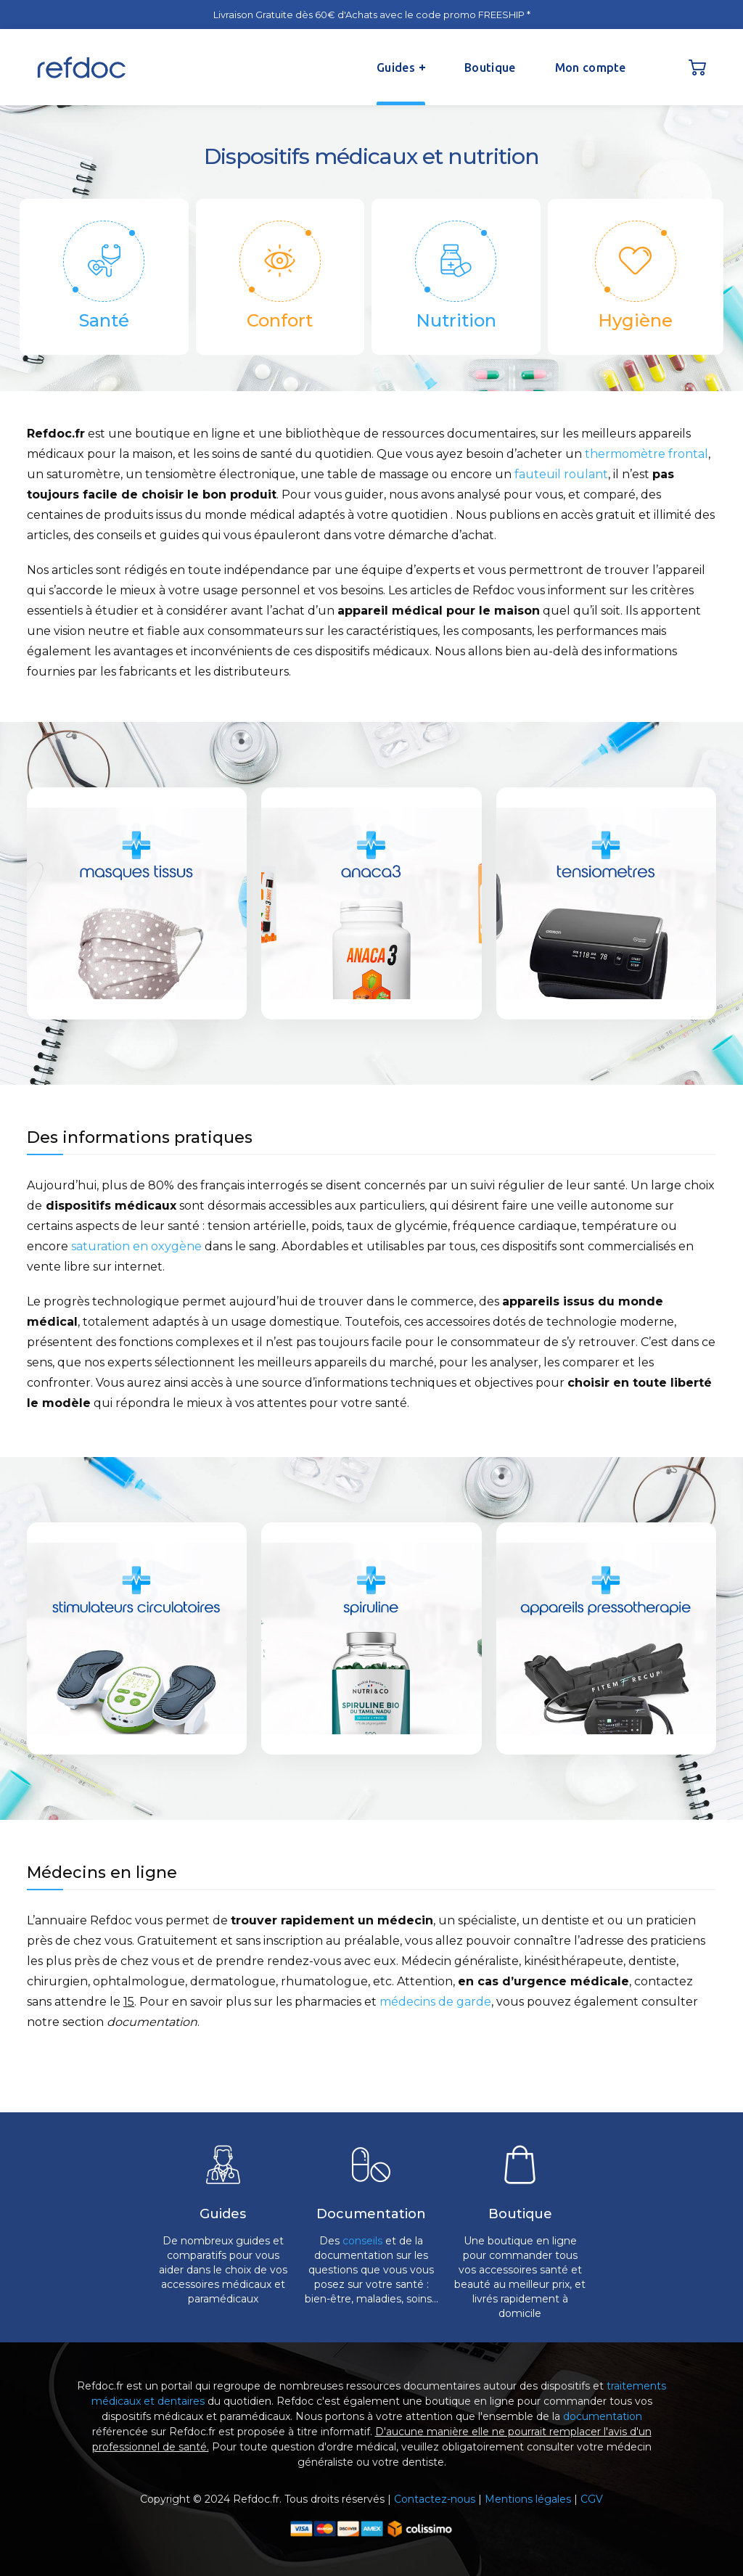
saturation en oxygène (136, 1246)
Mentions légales (528, 2499)
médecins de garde (435, 2002)
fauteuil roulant (561, 474)
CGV (591, 2499)
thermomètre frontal (646, 454)
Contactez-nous (434, 2499)
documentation (602, 2416)
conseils (362, 2240)
